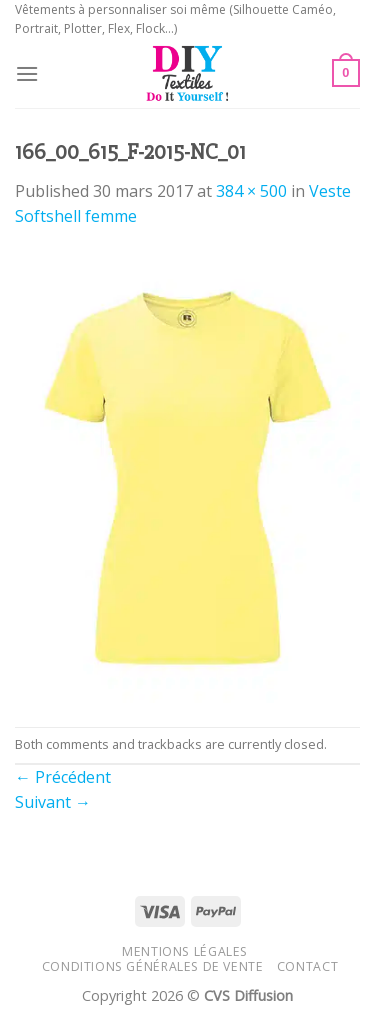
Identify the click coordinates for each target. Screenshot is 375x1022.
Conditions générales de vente (153, 966)
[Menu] (27, 73)
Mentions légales (185, 951)
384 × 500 (251, 191)
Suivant (53, 802)
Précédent (63, 777)
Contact (307, 966)
